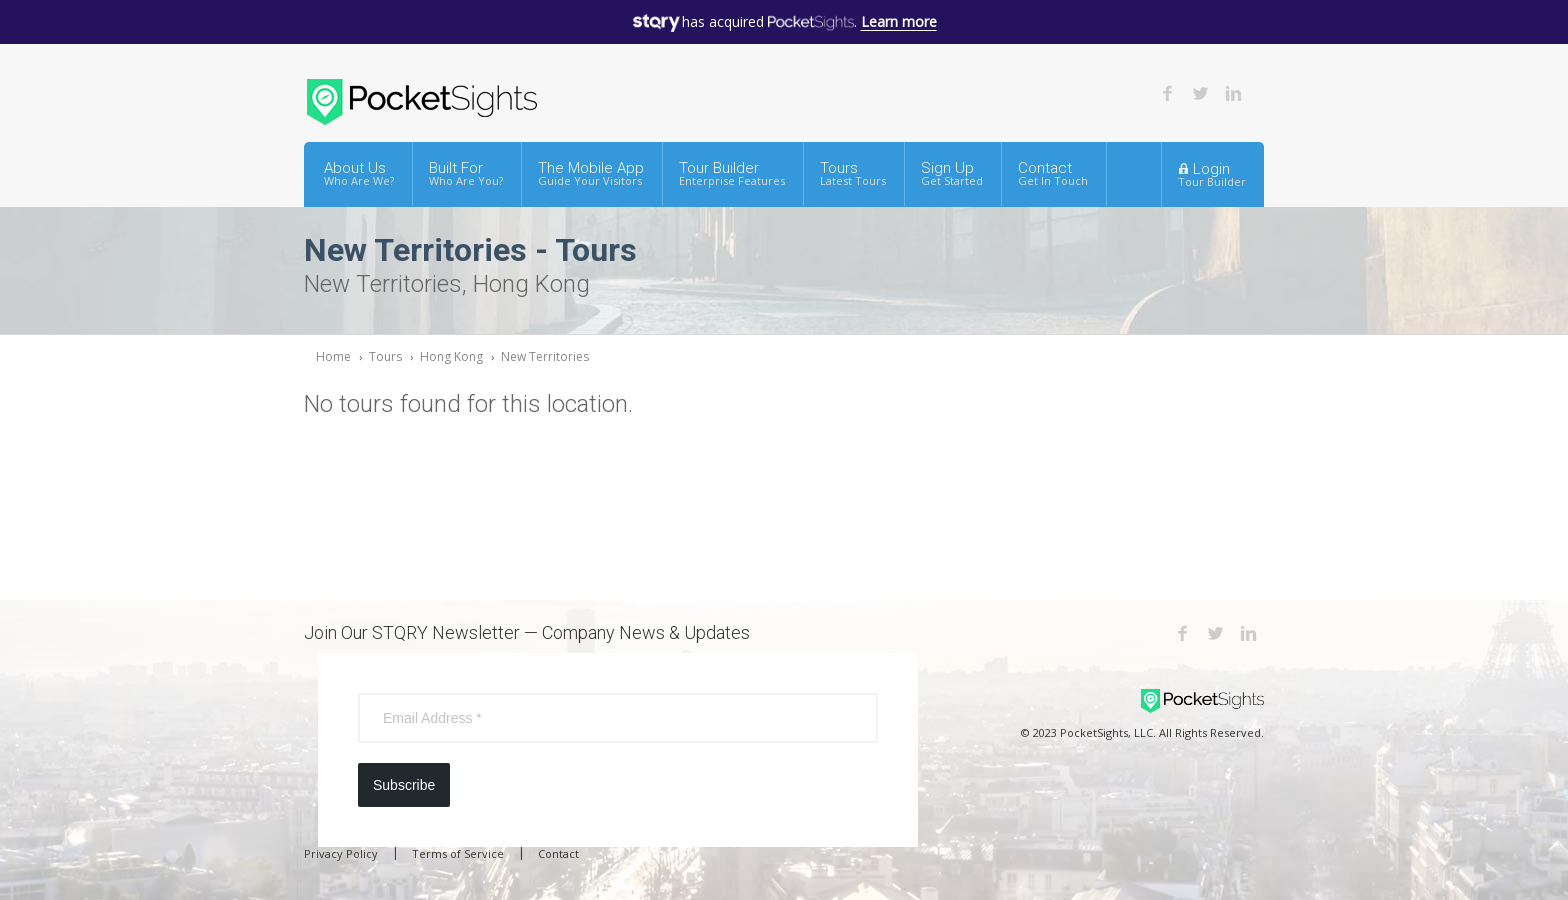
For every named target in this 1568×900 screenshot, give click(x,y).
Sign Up (952, 173)
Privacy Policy (341, 853)
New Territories (545, 356)
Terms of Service (458, 853)
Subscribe (404, 785)
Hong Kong (451, 356)
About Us (359, 173)
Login (1212, 174)
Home (333, 356)
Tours (853, 173)
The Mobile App (591, 173)
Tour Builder (732, 173)
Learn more (899, 21)
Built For (466, 173)
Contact (1053, 173)
